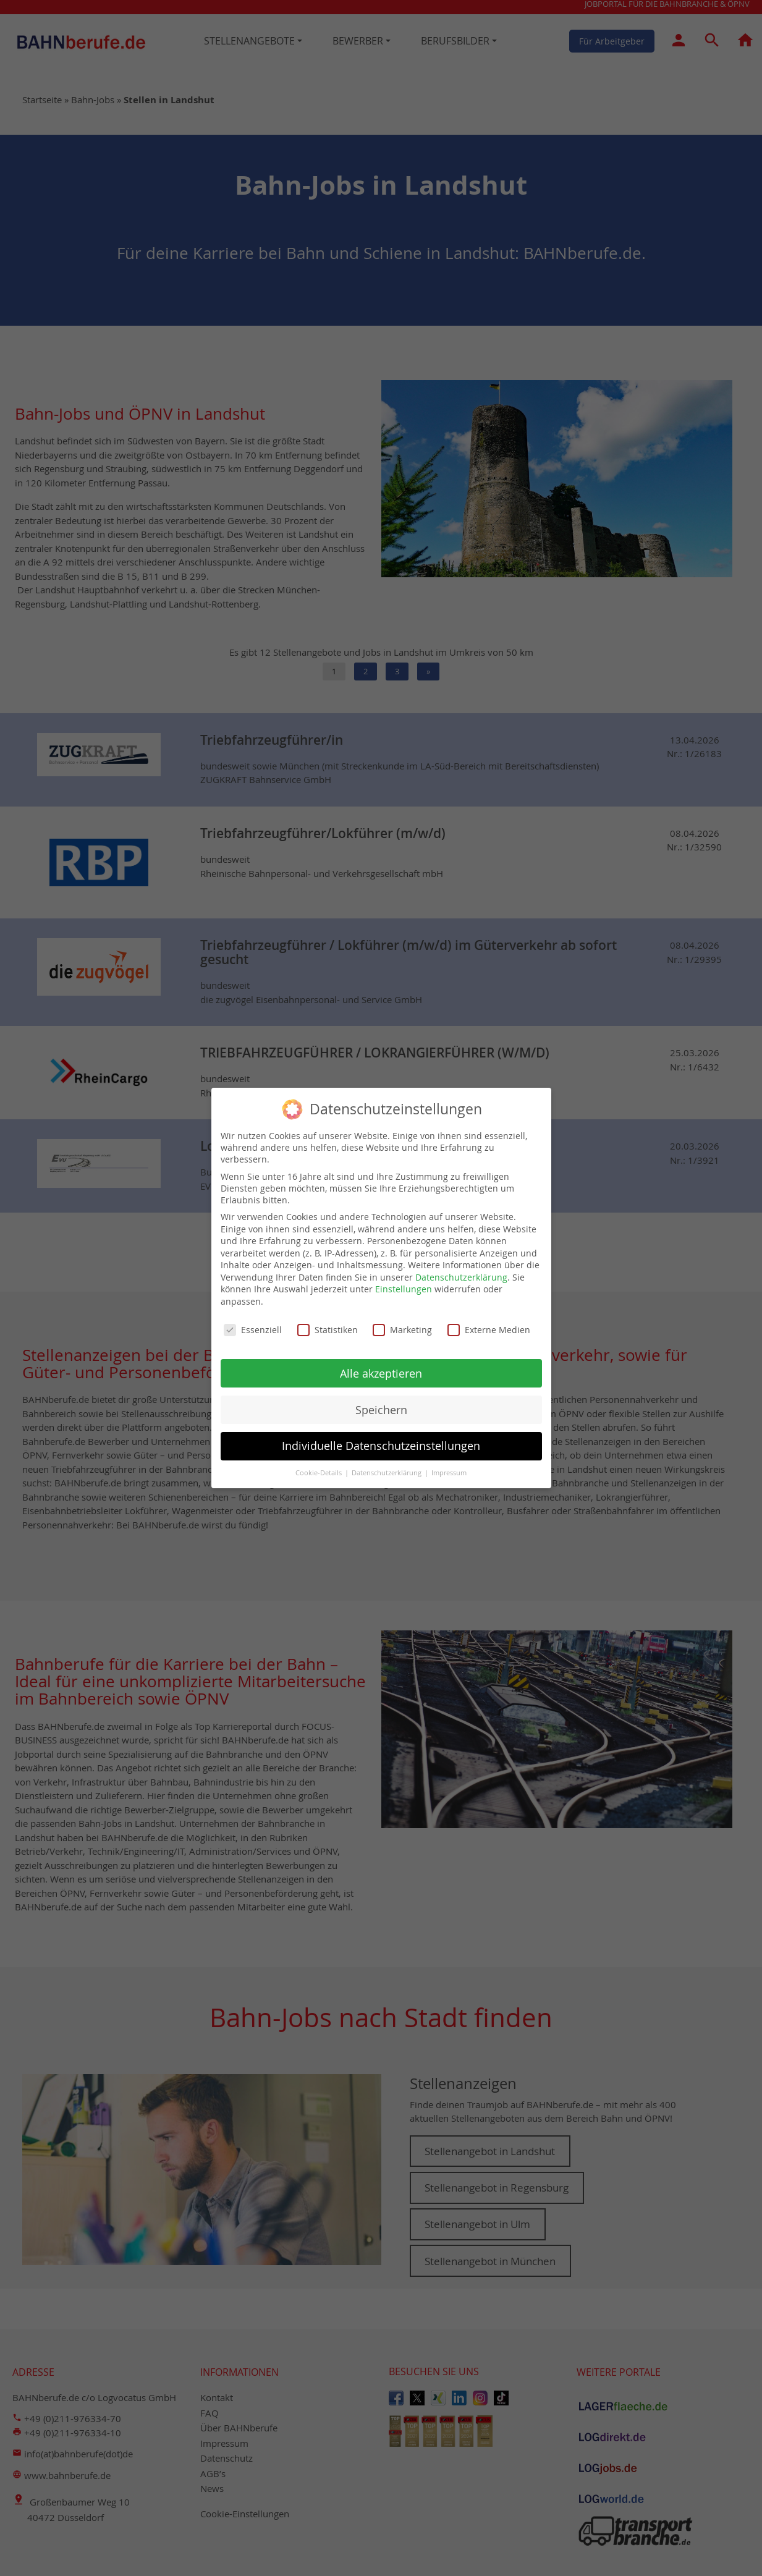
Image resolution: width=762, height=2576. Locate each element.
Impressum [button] (449, 1469)
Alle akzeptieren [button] (381, 1370)
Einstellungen (403, 1286)
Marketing (402, 1326)
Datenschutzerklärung (461, 1274)
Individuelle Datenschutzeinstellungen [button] (381, 1443)
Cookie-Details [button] (319, 1469)
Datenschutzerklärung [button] (387, 1469)
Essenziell (253, 1326)
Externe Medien (488, 1326)
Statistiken (327, 1326)
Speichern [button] (381, 1406)
